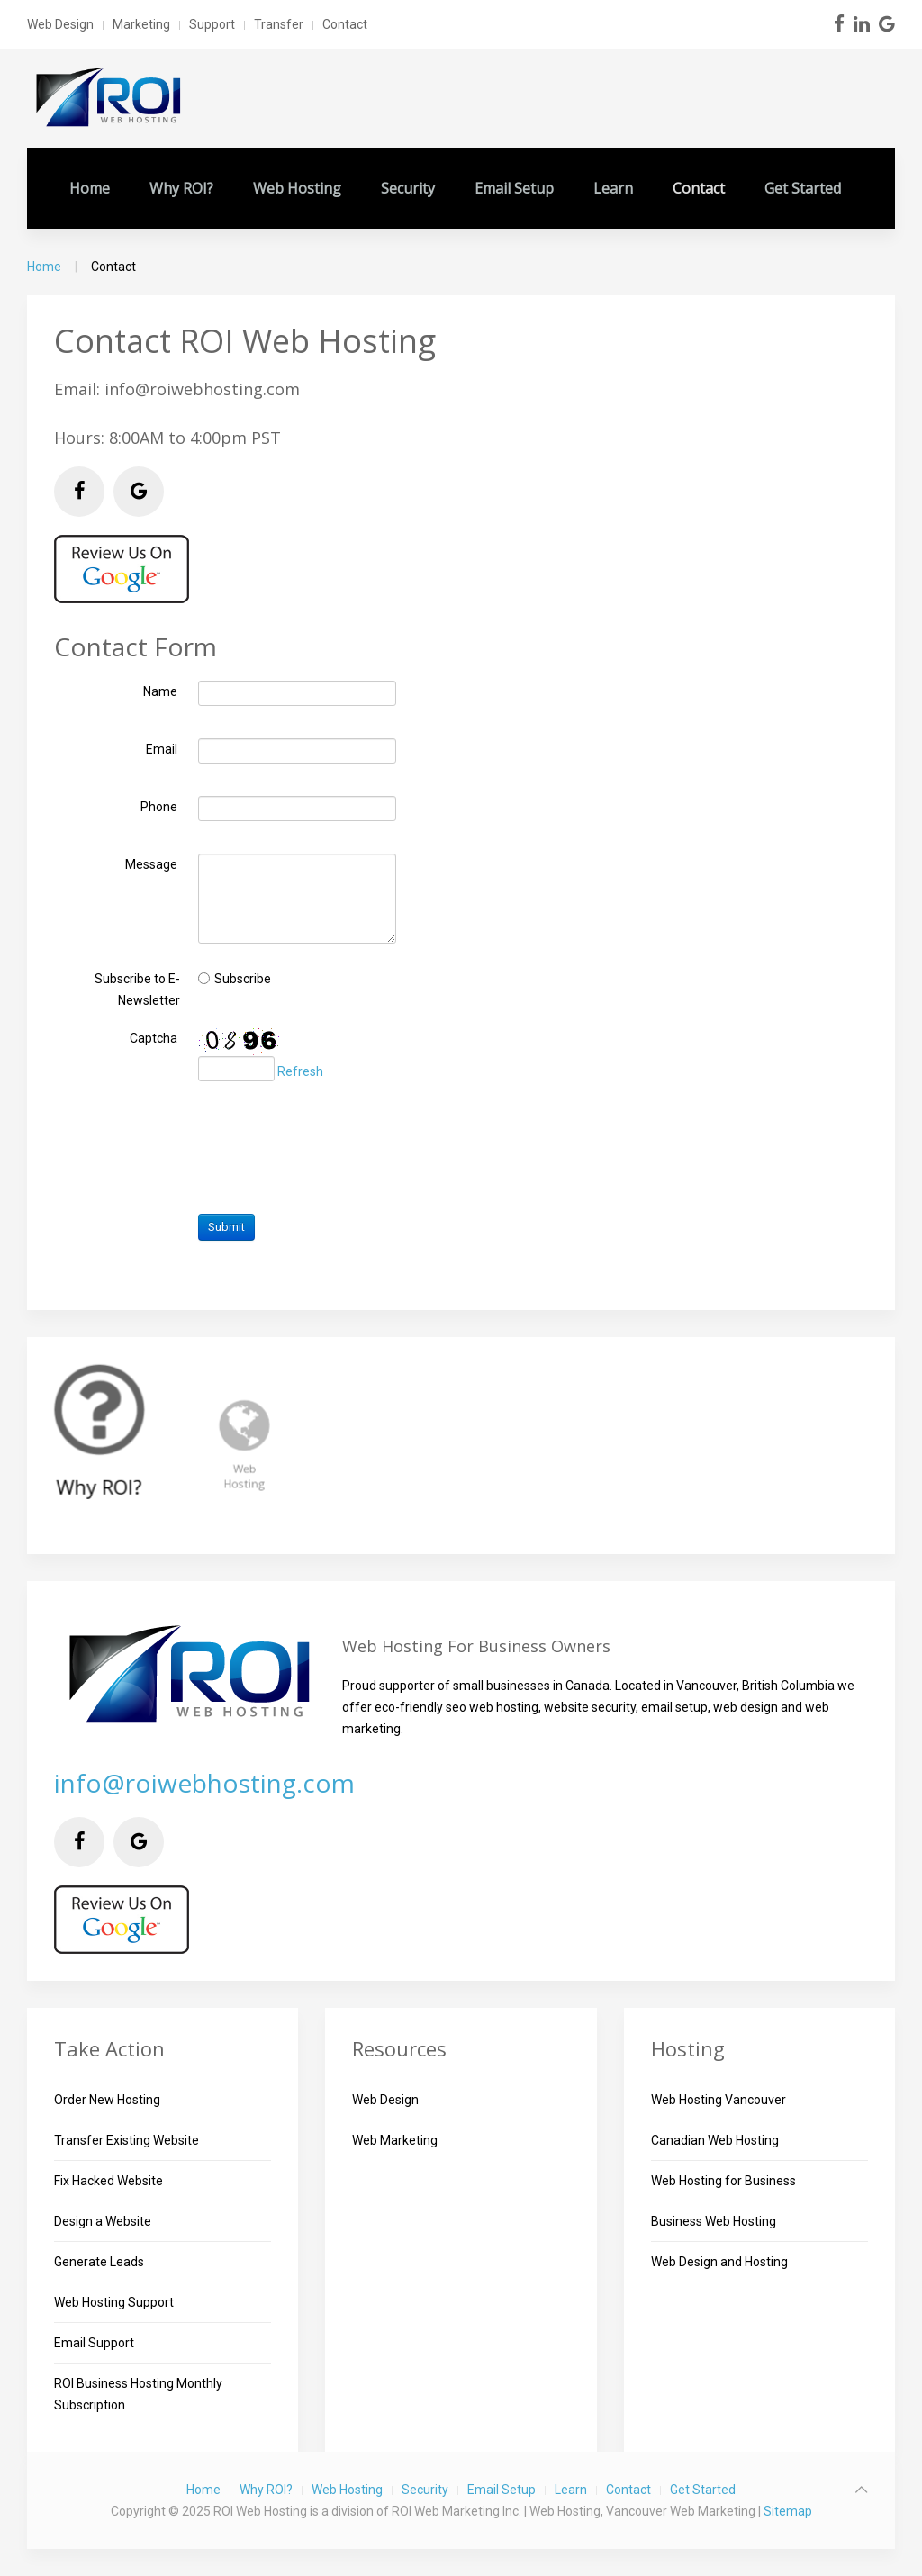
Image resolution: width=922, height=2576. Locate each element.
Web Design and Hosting (719, 2262)
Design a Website (102, 2221)
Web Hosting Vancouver (718, 2099)
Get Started (802, 188)
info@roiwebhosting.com (204, 1783)
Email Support (94, 2343)
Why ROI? (181, 188)
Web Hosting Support (114, 2302)
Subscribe (242, 978)
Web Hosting (297, 188)
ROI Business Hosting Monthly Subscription (138, 2394)
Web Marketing (395, 2140)
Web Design (60, 24)
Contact (344, 24)
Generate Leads (99, 2262)
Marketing (141, 24)
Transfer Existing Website (126, 2140)
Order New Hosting (107, 2099)
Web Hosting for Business (723, 2181)
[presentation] (335, 1149)
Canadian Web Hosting (715, 2140)
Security (408, 188)
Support (212, 24)
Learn (613, 188)
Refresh (300, 1071)
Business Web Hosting (713, 2221)
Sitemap (788, 2511)
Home (89, 188)
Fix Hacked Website (108, 2181)
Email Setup (514, 188)
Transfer (278, 24)
